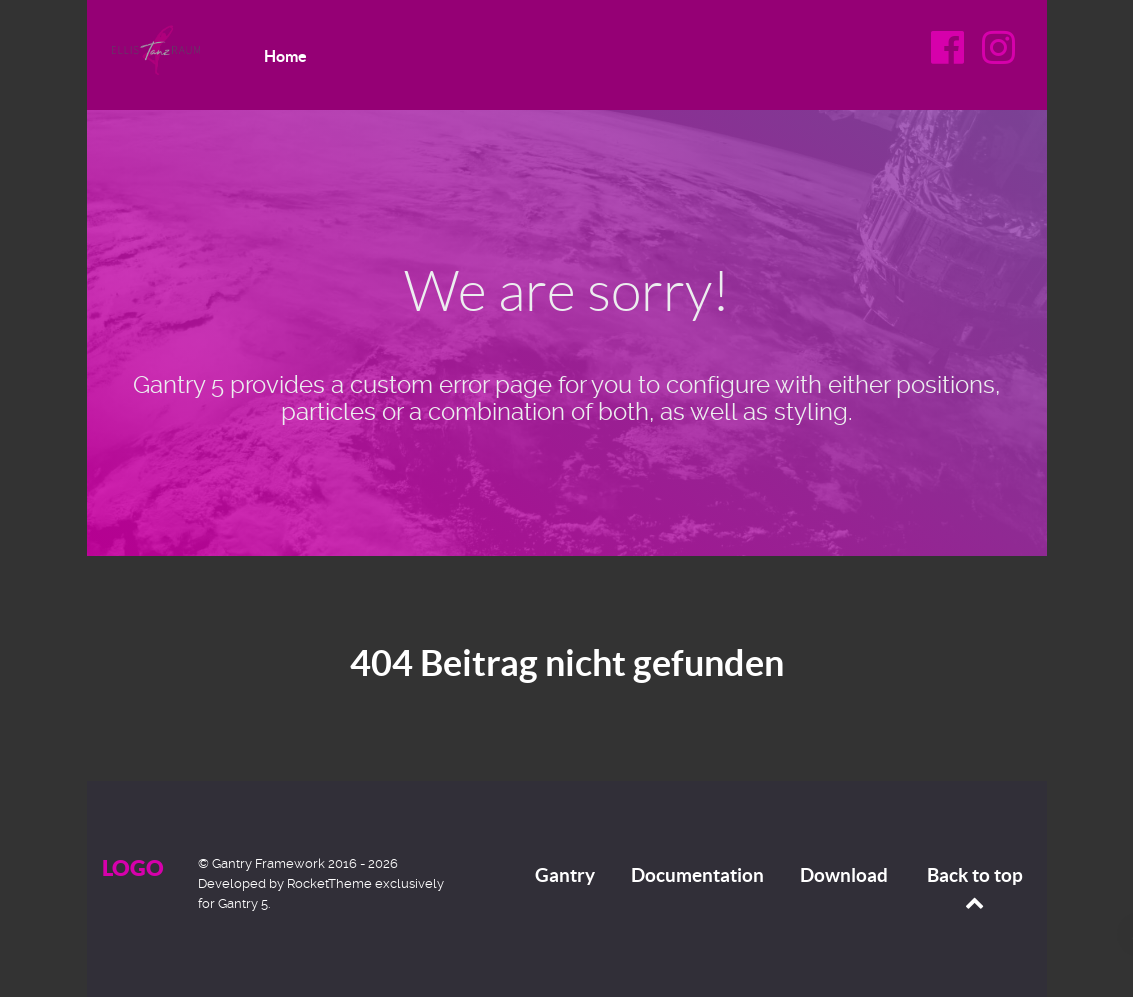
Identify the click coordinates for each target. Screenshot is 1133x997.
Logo (133, 867)
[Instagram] (999, 54)
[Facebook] (950, 54)
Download (844, 875)
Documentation (697, 875)
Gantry (565, 875)
